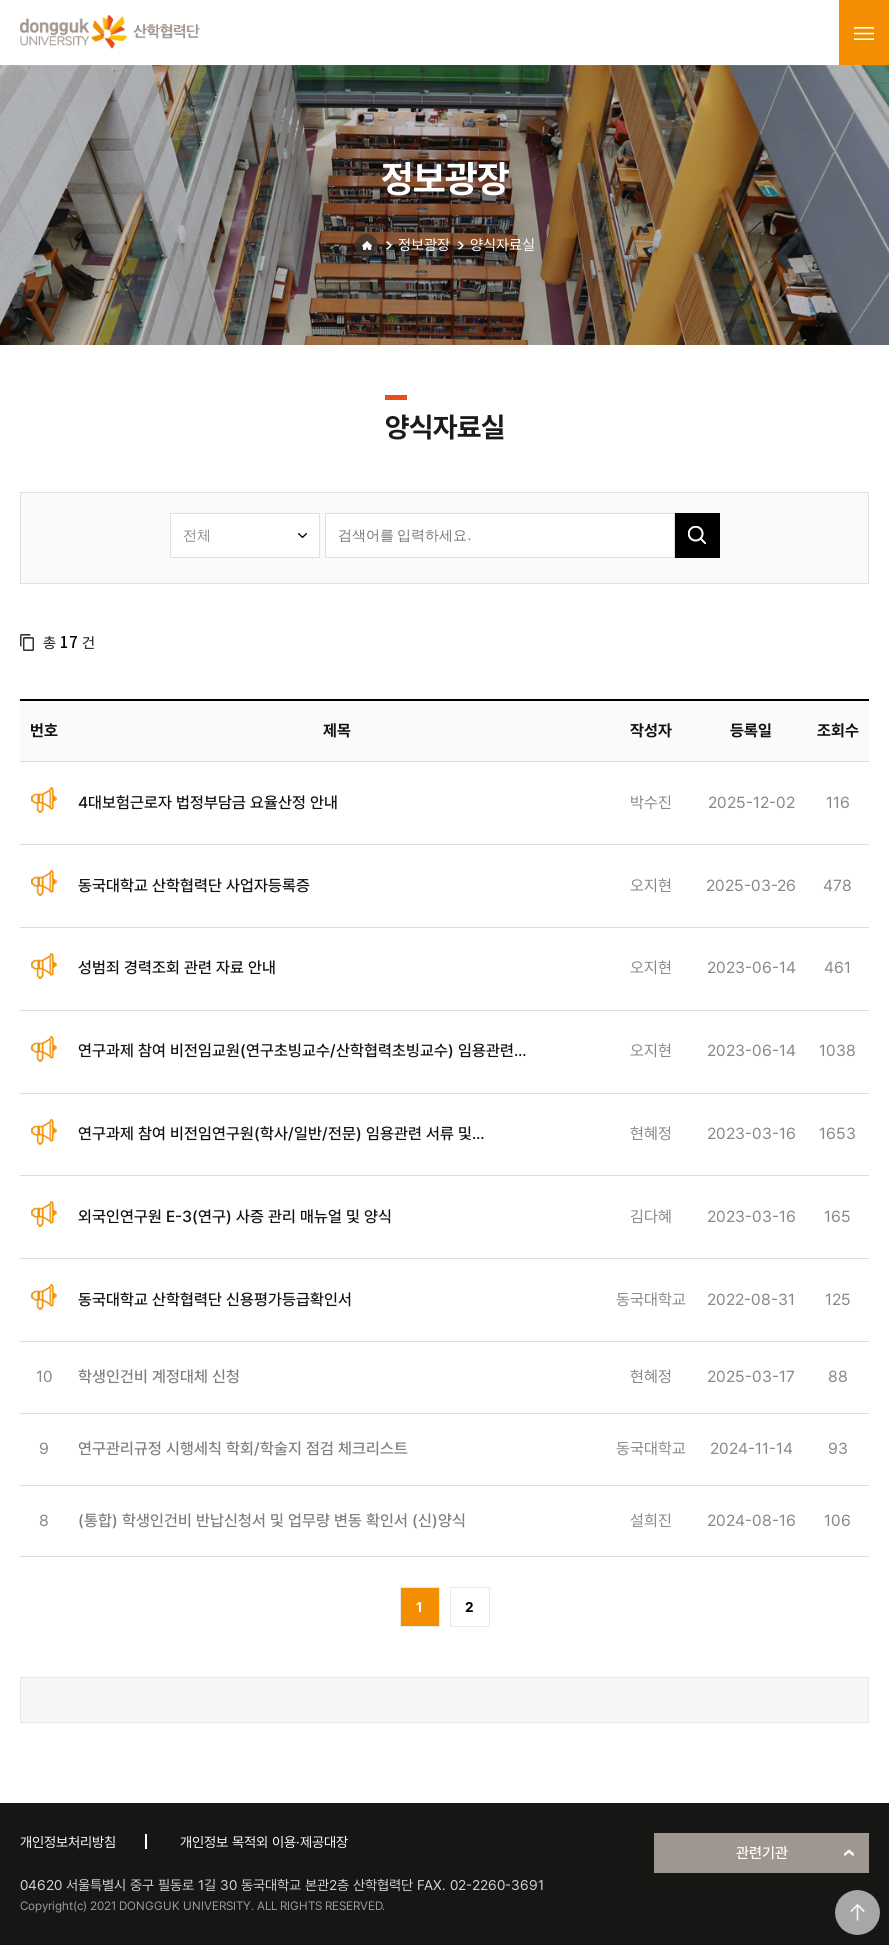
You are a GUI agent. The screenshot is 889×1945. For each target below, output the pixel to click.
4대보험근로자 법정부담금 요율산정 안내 (208, 802)
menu (864, 33)
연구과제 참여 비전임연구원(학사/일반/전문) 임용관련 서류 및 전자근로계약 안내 (275, 1134)
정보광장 (424, 245)
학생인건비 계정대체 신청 (159, 1376)
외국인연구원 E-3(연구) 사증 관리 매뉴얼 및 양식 (235, 1216)
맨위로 (857, 1912)
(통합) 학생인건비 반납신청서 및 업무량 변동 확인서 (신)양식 (272, 1520)
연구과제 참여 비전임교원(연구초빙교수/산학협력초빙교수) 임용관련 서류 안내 (296, 1051)
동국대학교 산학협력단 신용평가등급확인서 (215, 1299)
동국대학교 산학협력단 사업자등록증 (194, 885)
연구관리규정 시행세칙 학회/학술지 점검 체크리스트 (243, 1448)
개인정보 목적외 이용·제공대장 (264, 1842)
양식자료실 (502, 245)
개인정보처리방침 (68, 1842)
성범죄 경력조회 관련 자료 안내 (177, 967)
